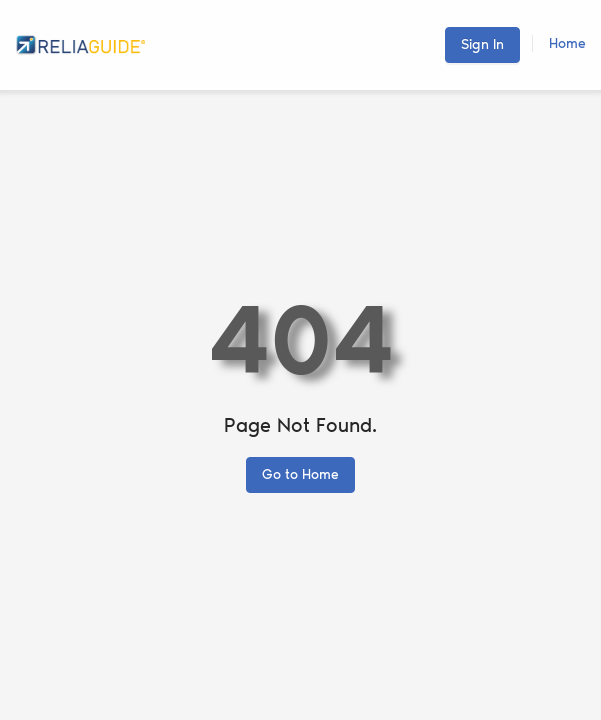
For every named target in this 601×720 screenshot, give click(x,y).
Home (567, 43)
